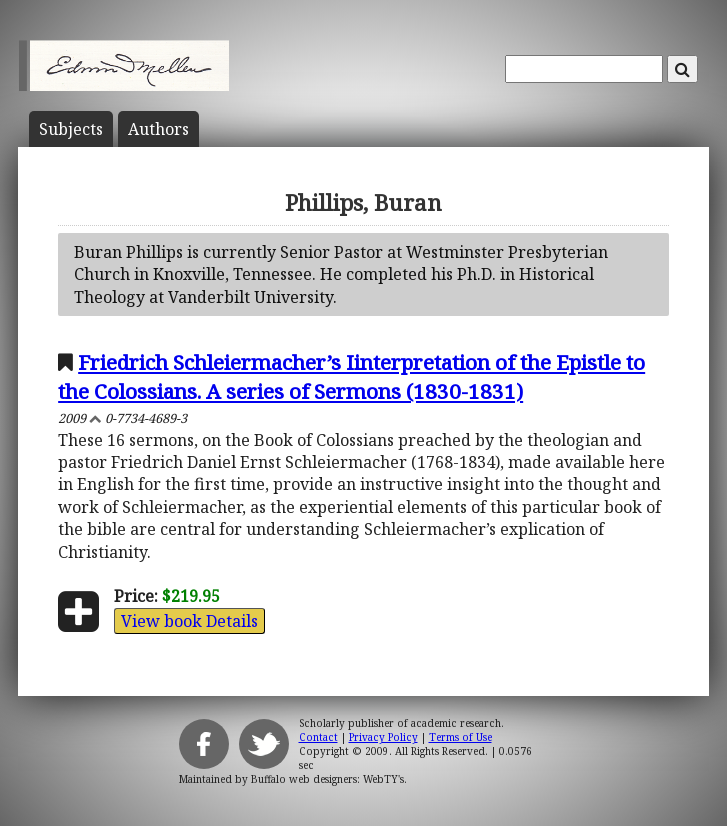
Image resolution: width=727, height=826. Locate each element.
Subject (71, 129)
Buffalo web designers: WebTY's (327, 779)
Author (158, 129)
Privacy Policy (383, 737)
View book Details (189, 621)
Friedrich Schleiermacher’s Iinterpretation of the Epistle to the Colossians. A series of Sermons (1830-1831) (351, 376)
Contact (318, 737)
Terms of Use (460, 737)
